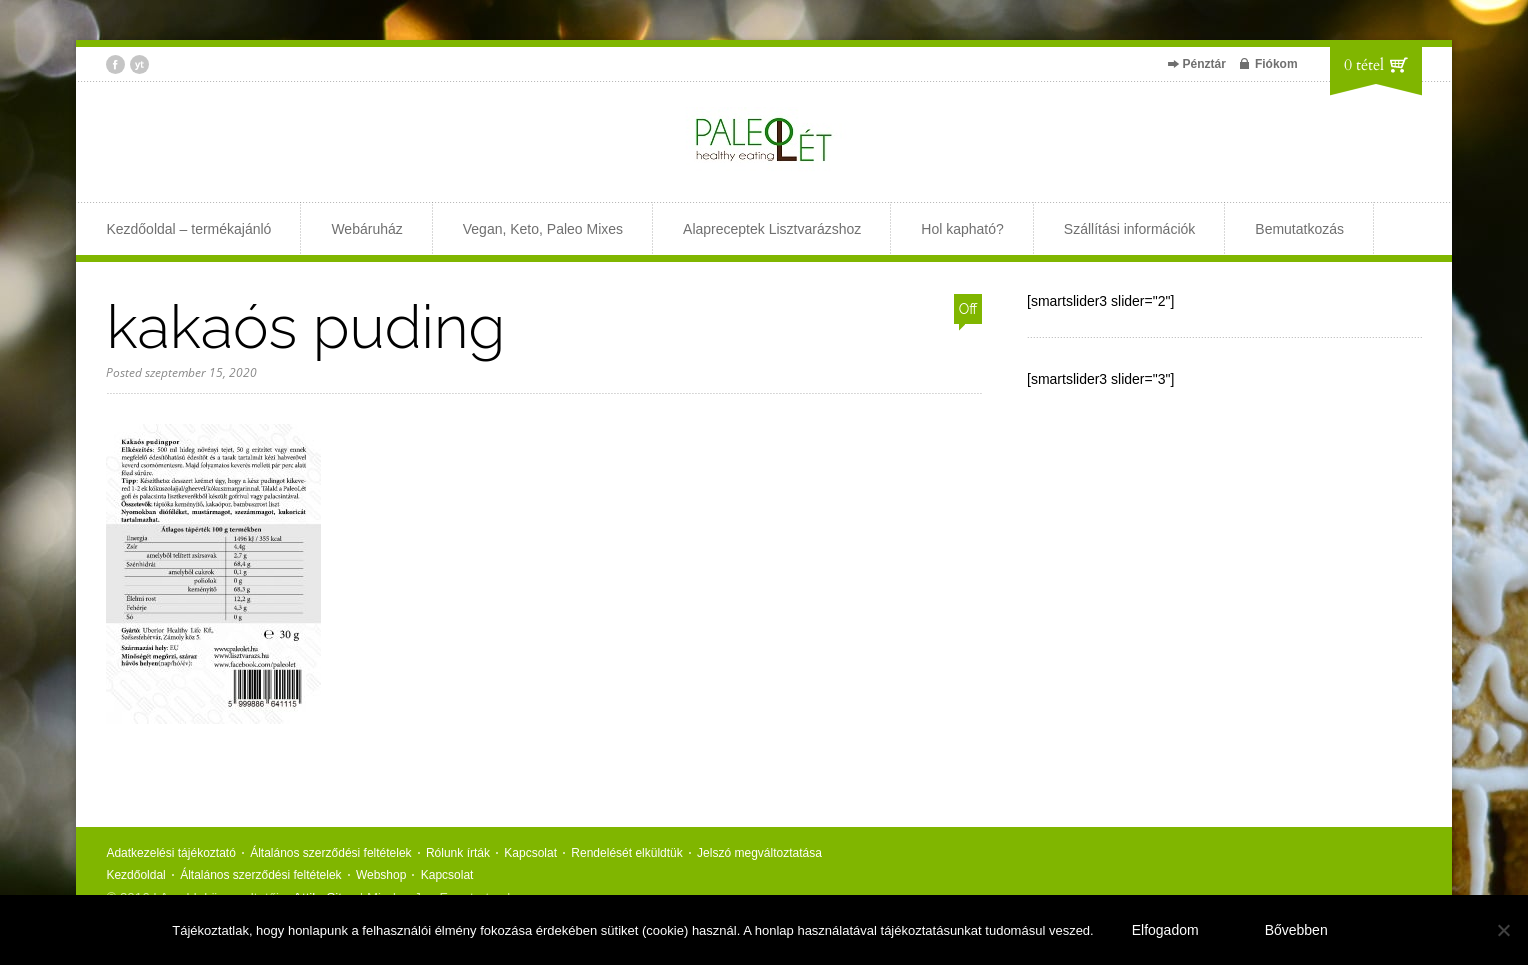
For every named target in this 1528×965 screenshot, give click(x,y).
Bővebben (1296, 930)
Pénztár (1204, 64)
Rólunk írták (458, 853)
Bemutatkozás (1299, 229)
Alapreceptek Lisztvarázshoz (772, 229)
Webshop (381, 875)
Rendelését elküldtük (626, 853)
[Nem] (1503, 930)
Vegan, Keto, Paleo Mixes (543, 229)
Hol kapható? (962, 229)
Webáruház (366, 229)
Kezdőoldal (135, 875)
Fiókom (1276, 64)
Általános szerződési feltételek (330, 853)
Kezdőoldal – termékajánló (188, 229)
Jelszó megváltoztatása (759, 853)
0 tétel (1364, 65)
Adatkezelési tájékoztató (170, 853)
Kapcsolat (530, 853)
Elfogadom (1165, 930)
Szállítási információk (1130, 229)
